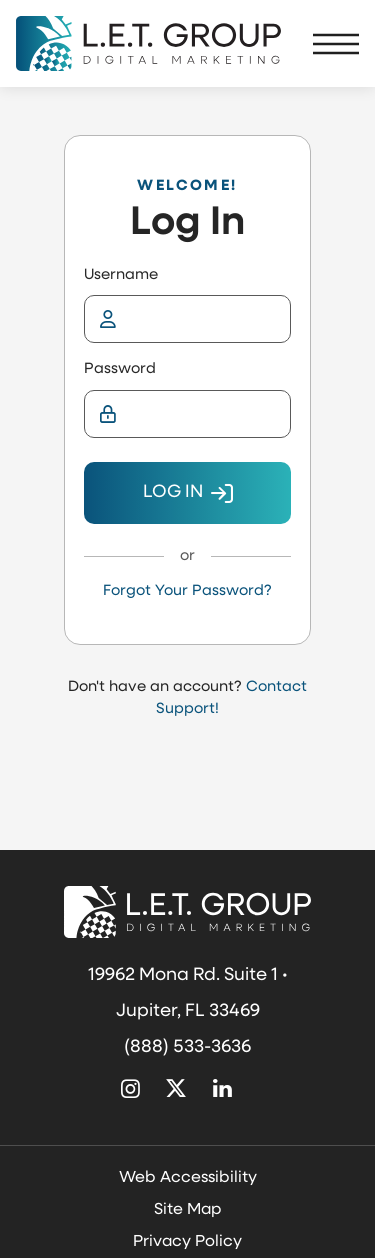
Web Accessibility (188, 1178)
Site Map (187, 1210)
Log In (173, 492)
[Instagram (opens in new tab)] (130, 1090)
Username (121, 275)
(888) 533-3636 (187, 1047)
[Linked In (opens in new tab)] (222, 1090)
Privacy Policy (187, 1242)
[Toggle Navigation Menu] (336, 44)
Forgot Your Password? (187, 591)
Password (120, 369)
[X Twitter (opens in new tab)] (177, 1090)
